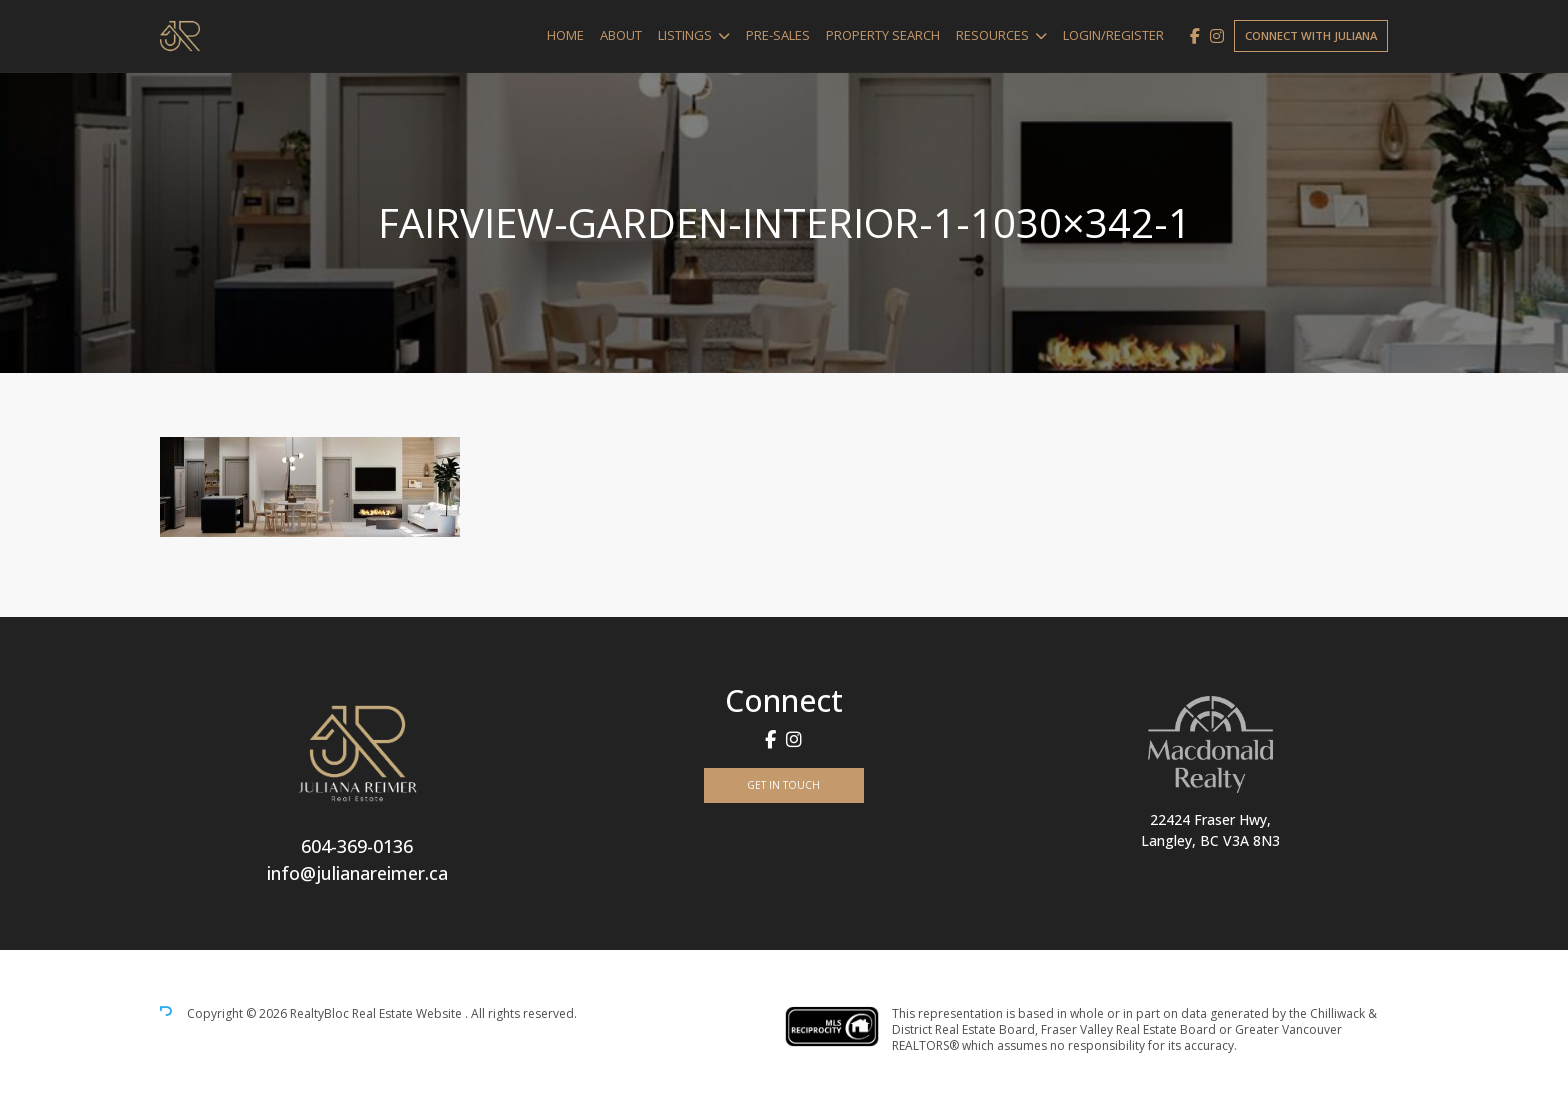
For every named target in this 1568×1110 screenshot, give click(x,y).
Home (565, 35)
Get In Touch (783, 785)
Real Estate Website (408, 1013)
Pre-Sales (778, 35)
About (621, 35)
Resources (992, 35)
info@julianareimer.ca (357, 873)
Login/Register (1113, 35)
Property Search (883, 35)
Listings (685, 35)
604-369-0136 (357, 846)
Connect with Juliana (1311, 35)
